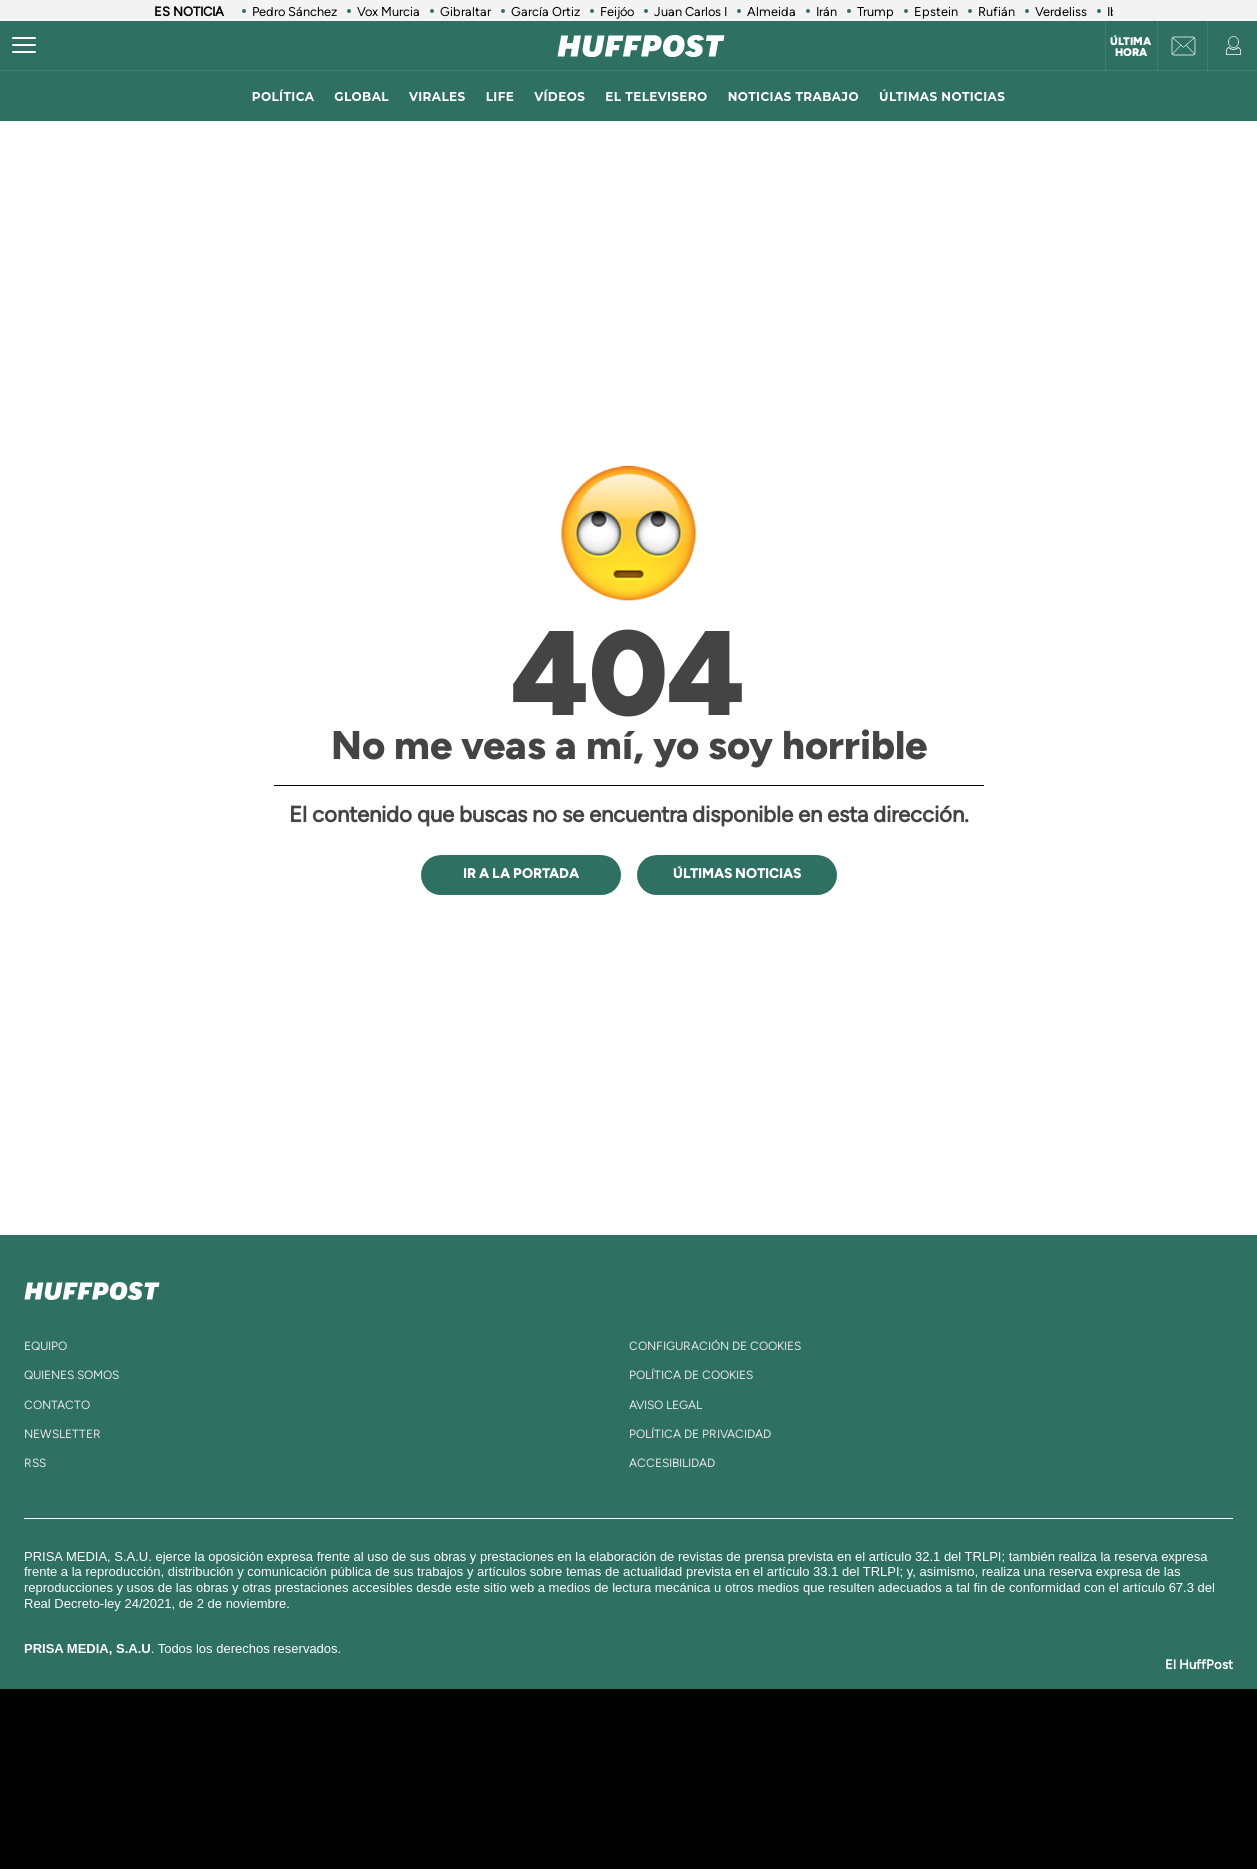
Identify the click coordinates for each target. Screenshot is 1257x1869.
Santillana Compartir (695, 1748)
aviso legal (665, 1405)
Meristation (938, 1808)
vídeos (559, 96)
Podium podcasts (584, 1808)
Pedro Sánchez (294, 11)
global (361, 96)
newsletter (62, 1434)
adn (910, 1748)
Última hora (1130, 47)
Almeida (771, 11)
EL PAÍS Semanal (820, 1778)
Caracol (984, 1748)
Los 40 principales (495, 1748)
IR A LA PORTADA (521, 873)
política (283, 96)
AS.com (844, 1748)
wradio (594, 1778)
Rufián (996, 11)
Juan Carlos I (690, 11)
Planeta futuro (894, 1778)
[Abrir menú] (24, 46)
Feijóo (617, 11)
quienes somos (71, 1375)
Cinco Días (671, 1778)
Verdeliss (1061, 11)
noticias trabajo (793, 96)
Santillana (589, 1748)
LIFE (500, 96)
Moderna (485, 1808)
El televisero (656, 96)
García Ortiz (545, 11)
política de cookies (691, 1375)
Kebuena (966, 1778)
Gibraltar (465, 11)
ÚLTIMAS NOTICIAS (942, 96)
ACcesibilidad (672, 1463)
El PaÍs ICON (670, 1808)
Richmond (387, 1808)
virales (437, 96)
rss (35, 1463)
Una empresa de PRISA (222, 1764)
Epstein (936, 11)
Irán (826, 11)
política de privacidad (700, 1434)
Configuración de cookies (715, 1346)
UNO (537, 1778)
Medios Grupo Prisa (221, 1813)
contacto (57, 1405)
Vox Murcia (388, 11)
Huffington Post (426, 1778)
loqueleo (842, 1808)
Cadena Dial (747, 1778)
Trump (875, 11)
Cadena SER (781, 1748)
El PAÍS (399, 1748)
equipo (45, 1346)
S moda (753, 1808)
